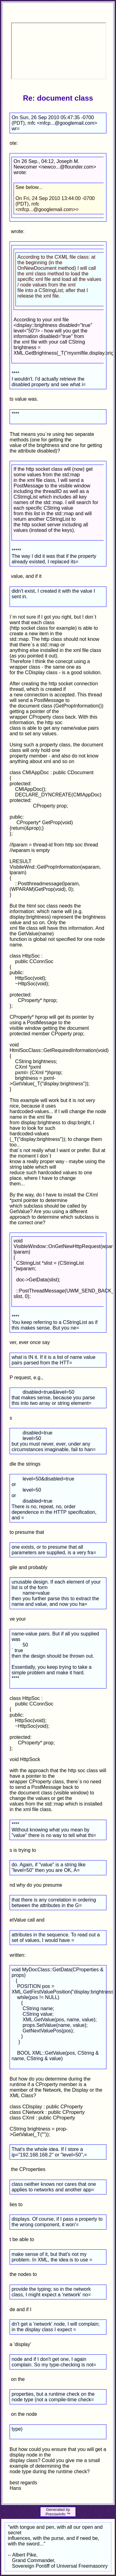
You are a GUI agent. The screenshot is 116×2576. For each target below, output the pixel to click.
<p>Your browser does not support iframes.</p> (58, 51)
